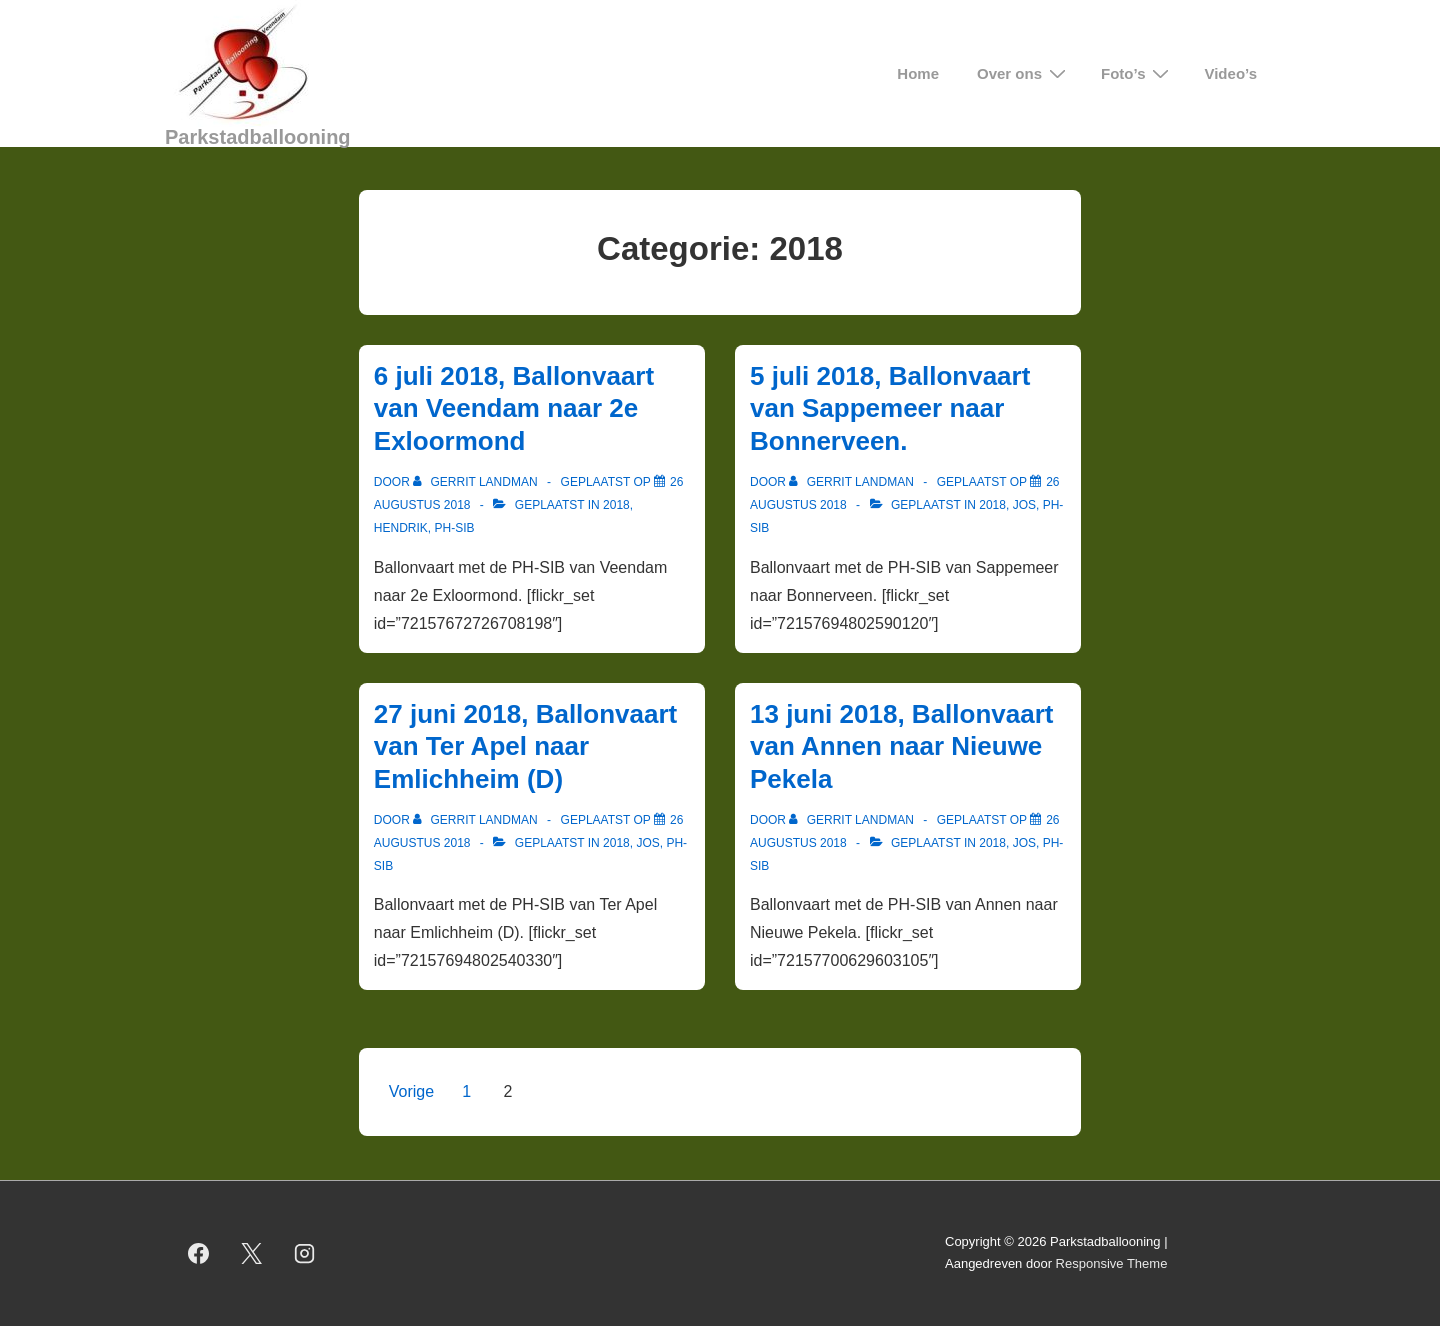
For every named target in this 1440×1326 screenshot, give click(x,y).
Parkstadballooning (258, 137)
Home (918, 73)
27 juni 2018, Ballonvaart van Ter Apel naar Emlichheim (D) (525, 746)
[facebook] (199, 1253)
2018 (616, 505)
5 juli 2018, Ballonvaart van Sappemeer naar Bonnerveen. (890, 408)
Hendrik (401, 528)
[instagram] (305, 1253)
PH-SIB (454, 528)
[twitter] (252, 1253)
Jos (1024, 505)
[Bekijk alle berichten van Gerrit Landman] (477, 482)
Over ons (1024, 73)
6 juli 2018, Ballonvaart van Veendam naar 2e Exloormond (514, 408)
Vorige (411, 1091)
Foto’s (1137, 73)
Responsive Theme (1112, 1263)
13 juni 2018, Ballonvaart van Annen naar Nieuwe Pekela (901, 746)
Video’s (1230, 73)
